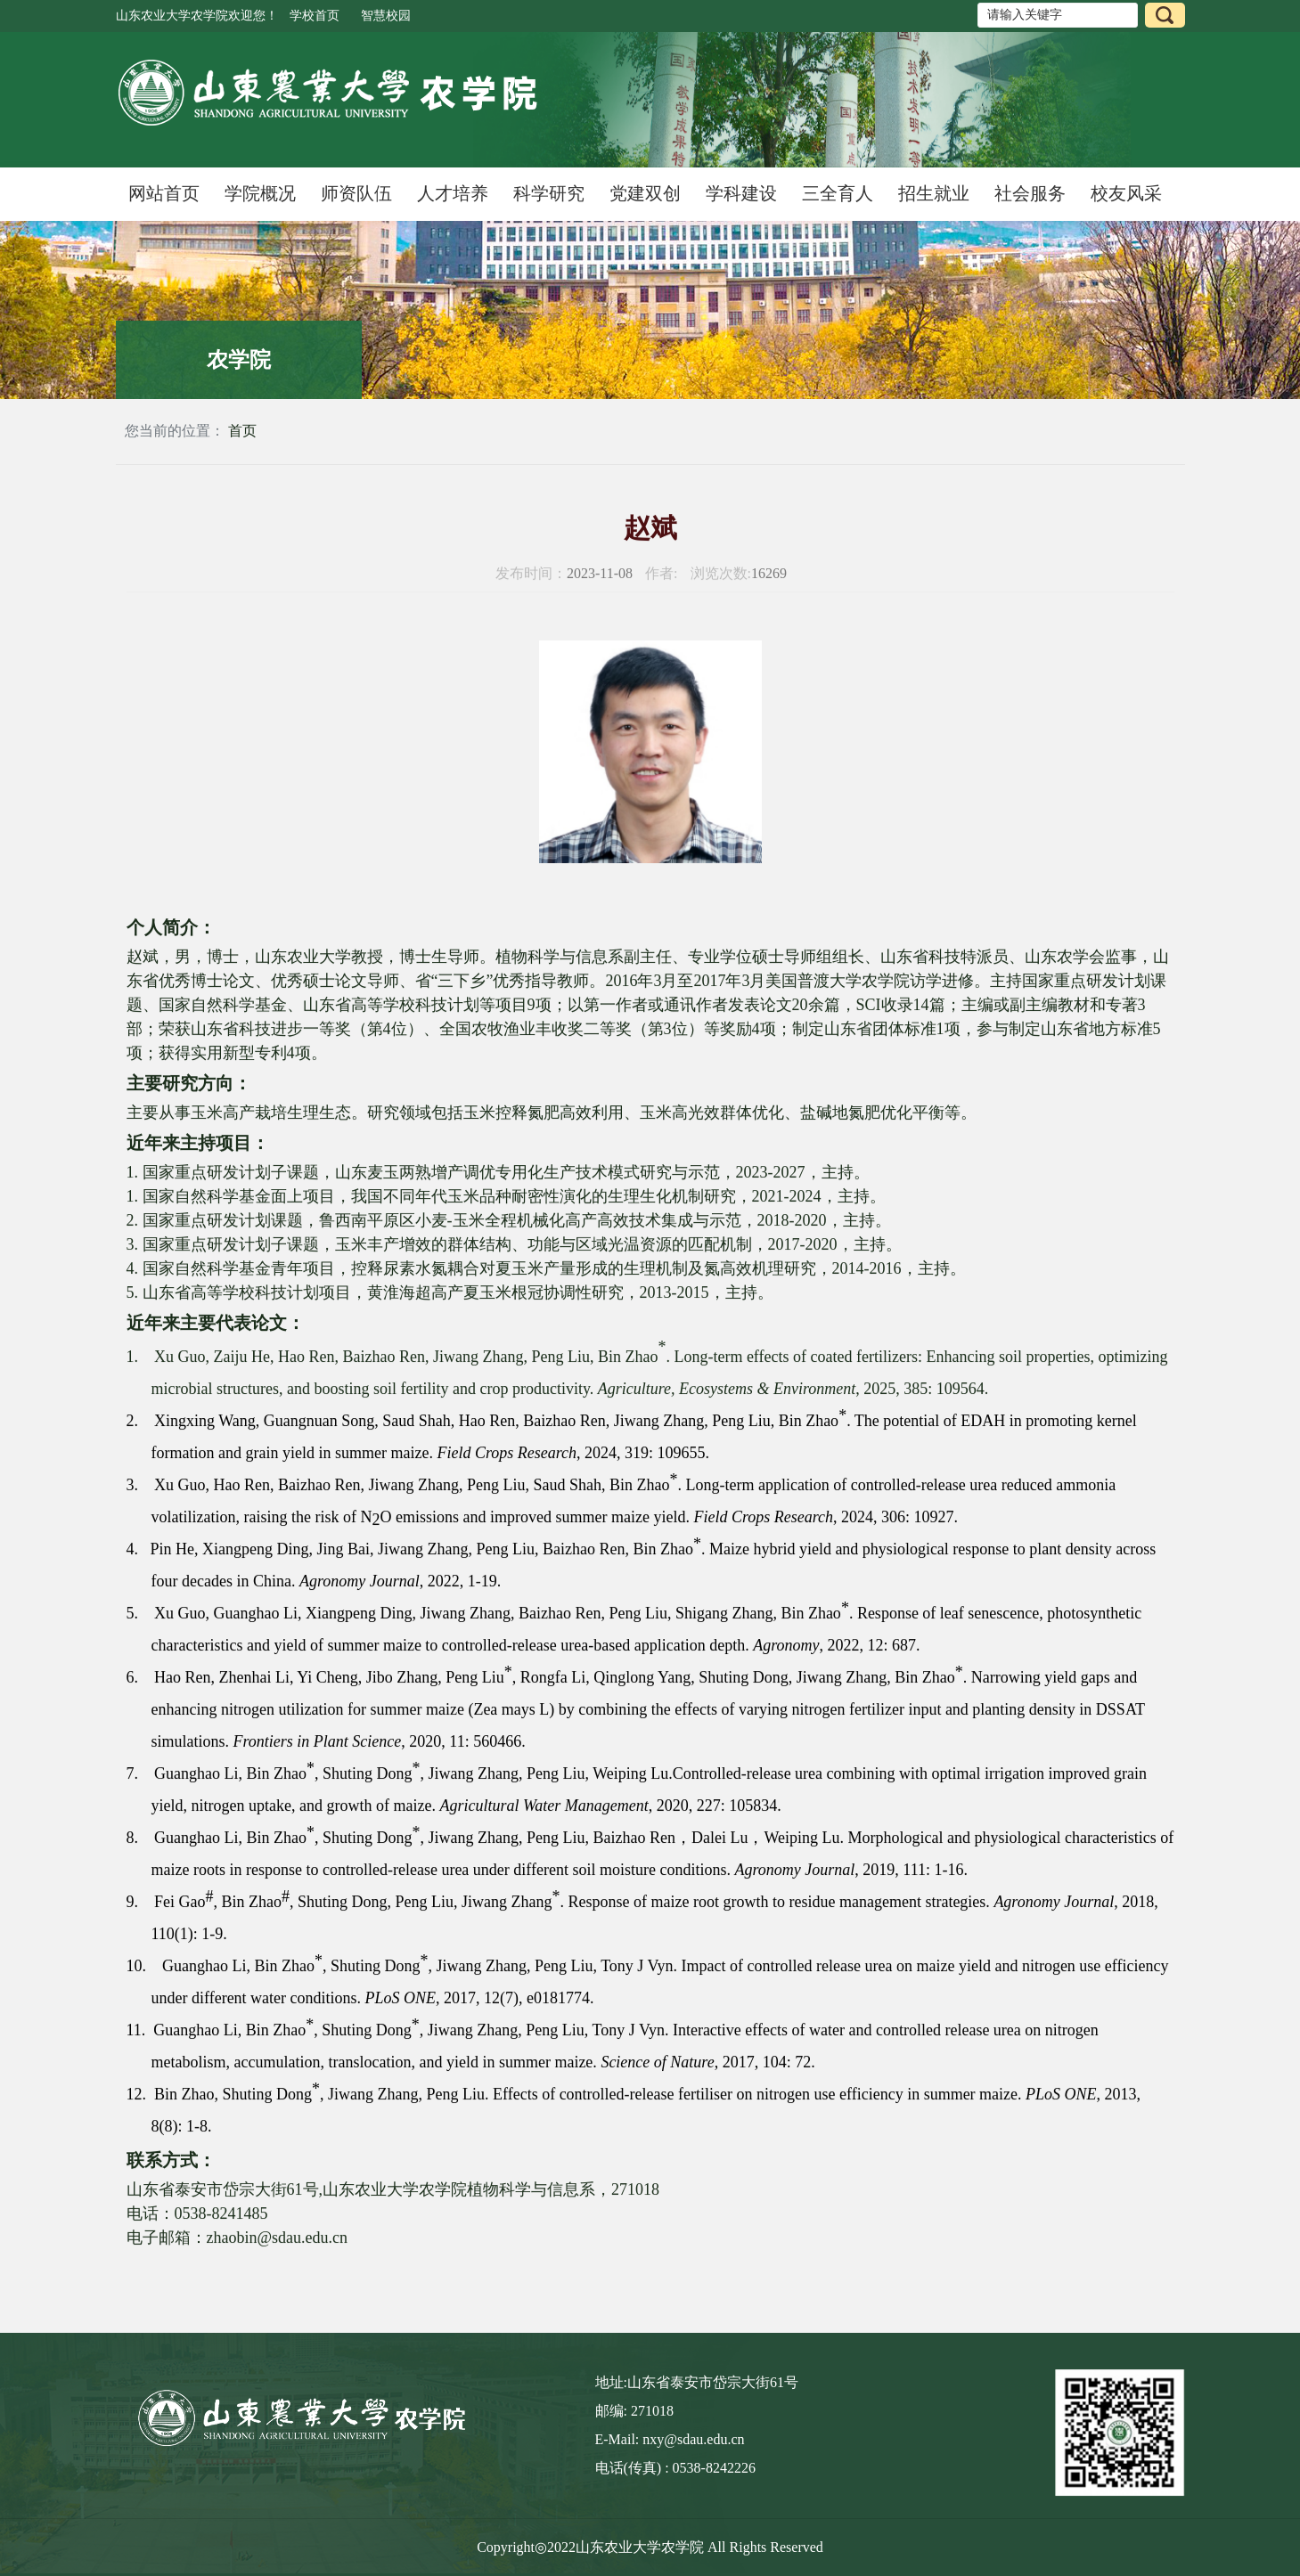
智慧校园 (386, 15)
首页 (242, 430)
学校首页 (314, 15)
